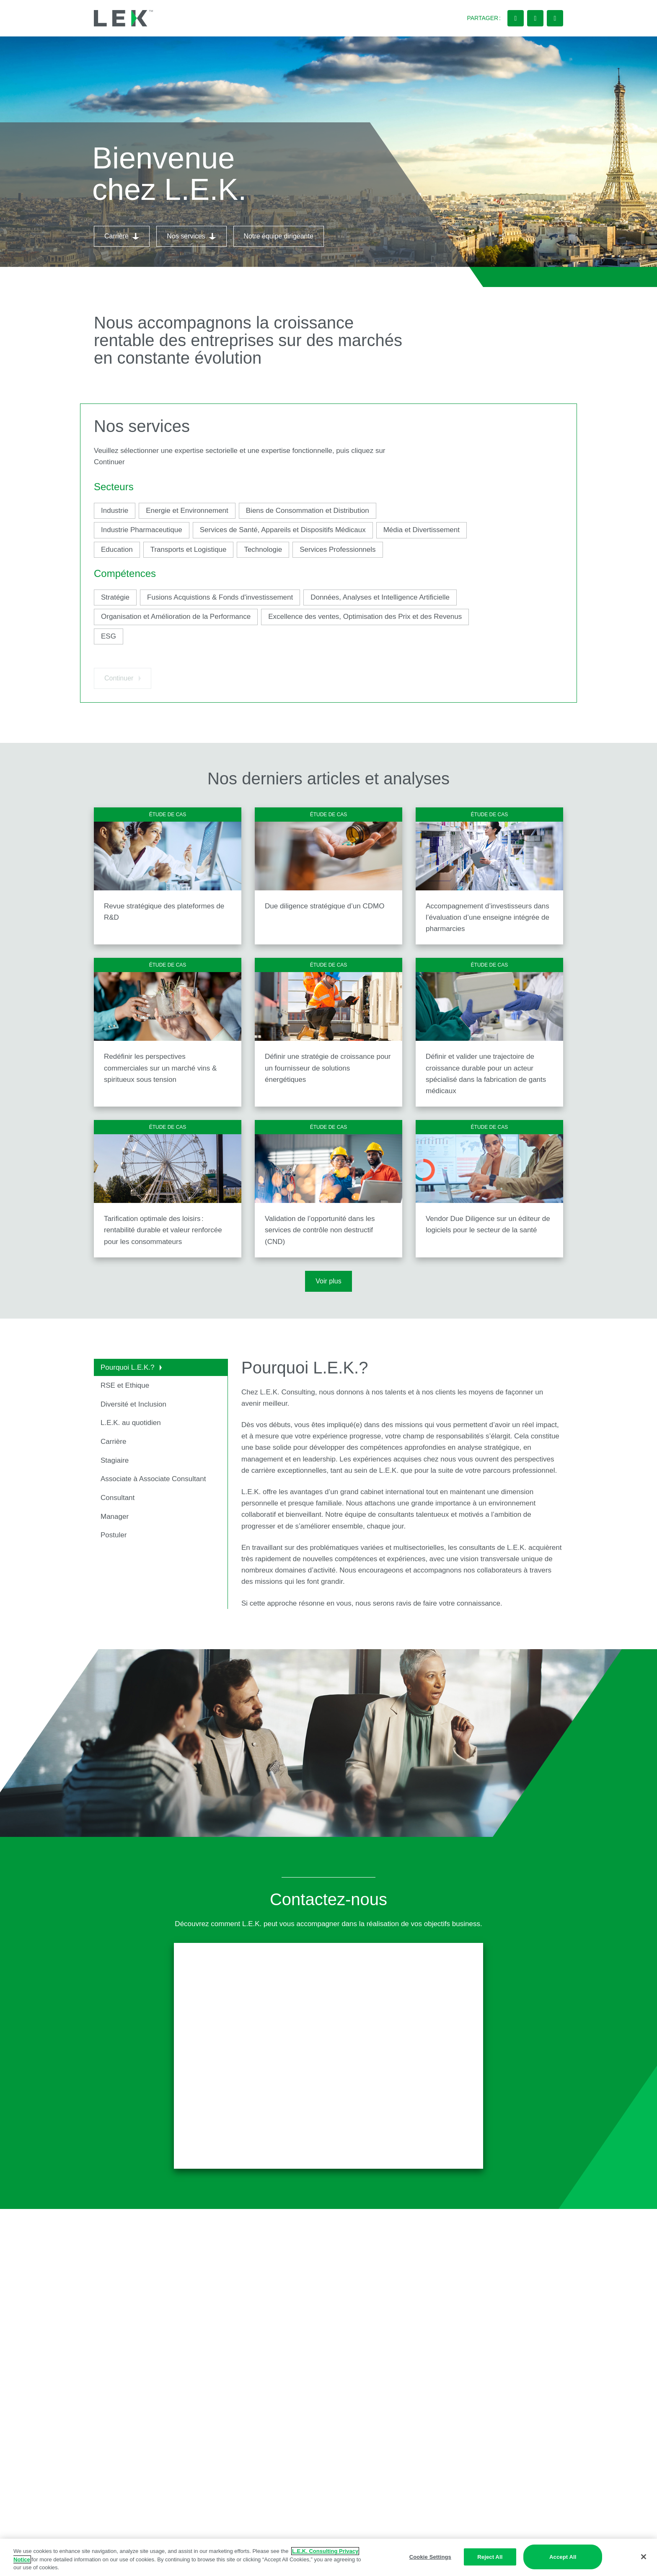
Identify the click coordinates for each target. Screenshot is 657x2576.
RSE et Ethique (125, 1385)
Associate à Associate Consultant (154, 1479)
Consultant (118, 1498)
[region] (328, 2557)
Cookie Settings (430, 2556)
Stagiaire (115, 1460)
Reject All (489, 2556)
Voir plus (328, 1281)
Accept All (562, 2556)
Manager (115, 1517)
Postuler (114, 1535)
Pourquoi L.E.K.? (131, 1367)
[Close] (643, 2557)
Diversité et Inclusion (133, 1404)
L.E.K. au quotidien (131, 1423)
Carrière (113, 1442)
